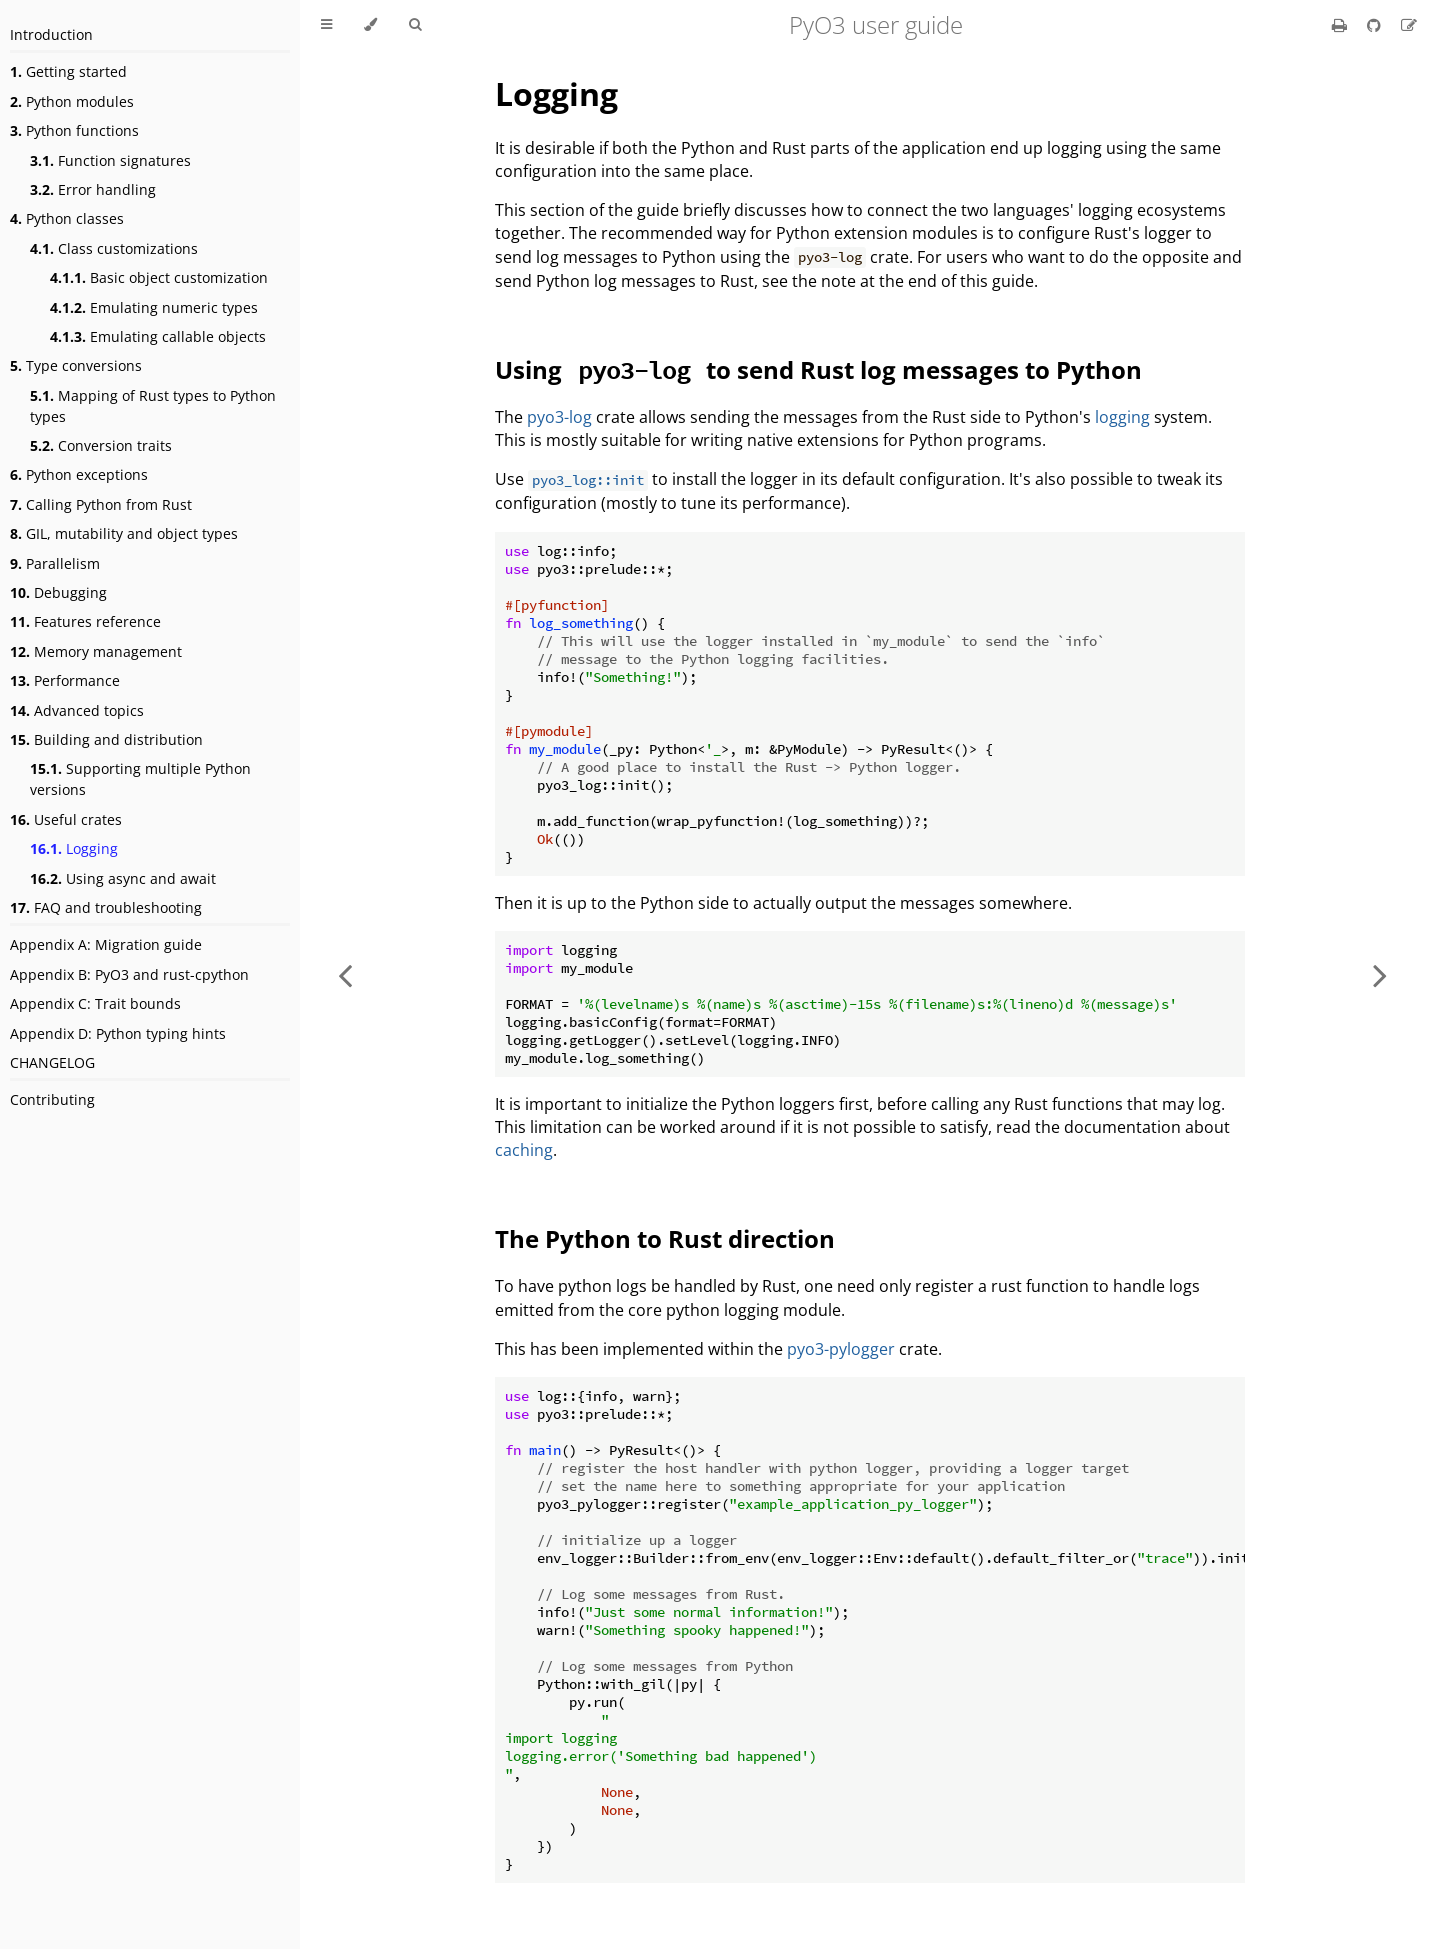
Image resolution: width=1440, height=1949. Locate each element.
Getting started (68, 71)
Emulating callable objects (158, 336)
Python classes (67, 218)
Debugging (58, 592)
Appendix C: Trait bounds (95, 1003)
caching (524, 1150)
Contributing (52, 1099)
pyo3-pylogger (841, 1349)
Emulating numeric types (154, 307)
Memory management (96, 651)
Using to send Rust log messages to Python (818, 369)
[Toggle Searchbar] (415, 25)
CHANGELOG (52, 1062)
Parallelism (55, 563)
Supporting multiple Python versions (140, 779)
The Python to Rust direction (665, 1238)
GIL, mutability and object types (124, 533)
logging (1122, 417)
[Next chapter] (1380, 974)
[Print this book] (1341, 25)
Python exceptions (79, 474)
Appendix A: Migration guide (106, 944)
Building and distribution (106, 739)
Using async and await (123, 878)
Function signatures (110, 160)
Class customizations (114, 248)
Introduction (51, 34)
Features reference (85, 621)
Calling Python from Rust (101, 504)
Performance (65, 680)
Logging (74, 848)
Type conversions (76, 365)
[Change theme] (370, 25)
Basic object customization (159, 277)
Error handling (93, 189)
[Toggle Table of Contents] (326, 25)
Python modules (72, 101)
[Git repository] (1376, 25)
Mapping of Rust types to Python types (153, 406)
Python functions (74, 130)
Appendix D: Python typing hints (118, 1033)
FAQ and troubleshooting (106, 907)
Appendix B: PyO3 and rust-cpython (129, 974)
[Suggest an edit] (1409, 25)
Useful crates (66, 819)
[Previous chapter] (345, 974)
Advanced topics (77, 710)
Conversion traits (101, 445)
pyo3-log (559, 417)
